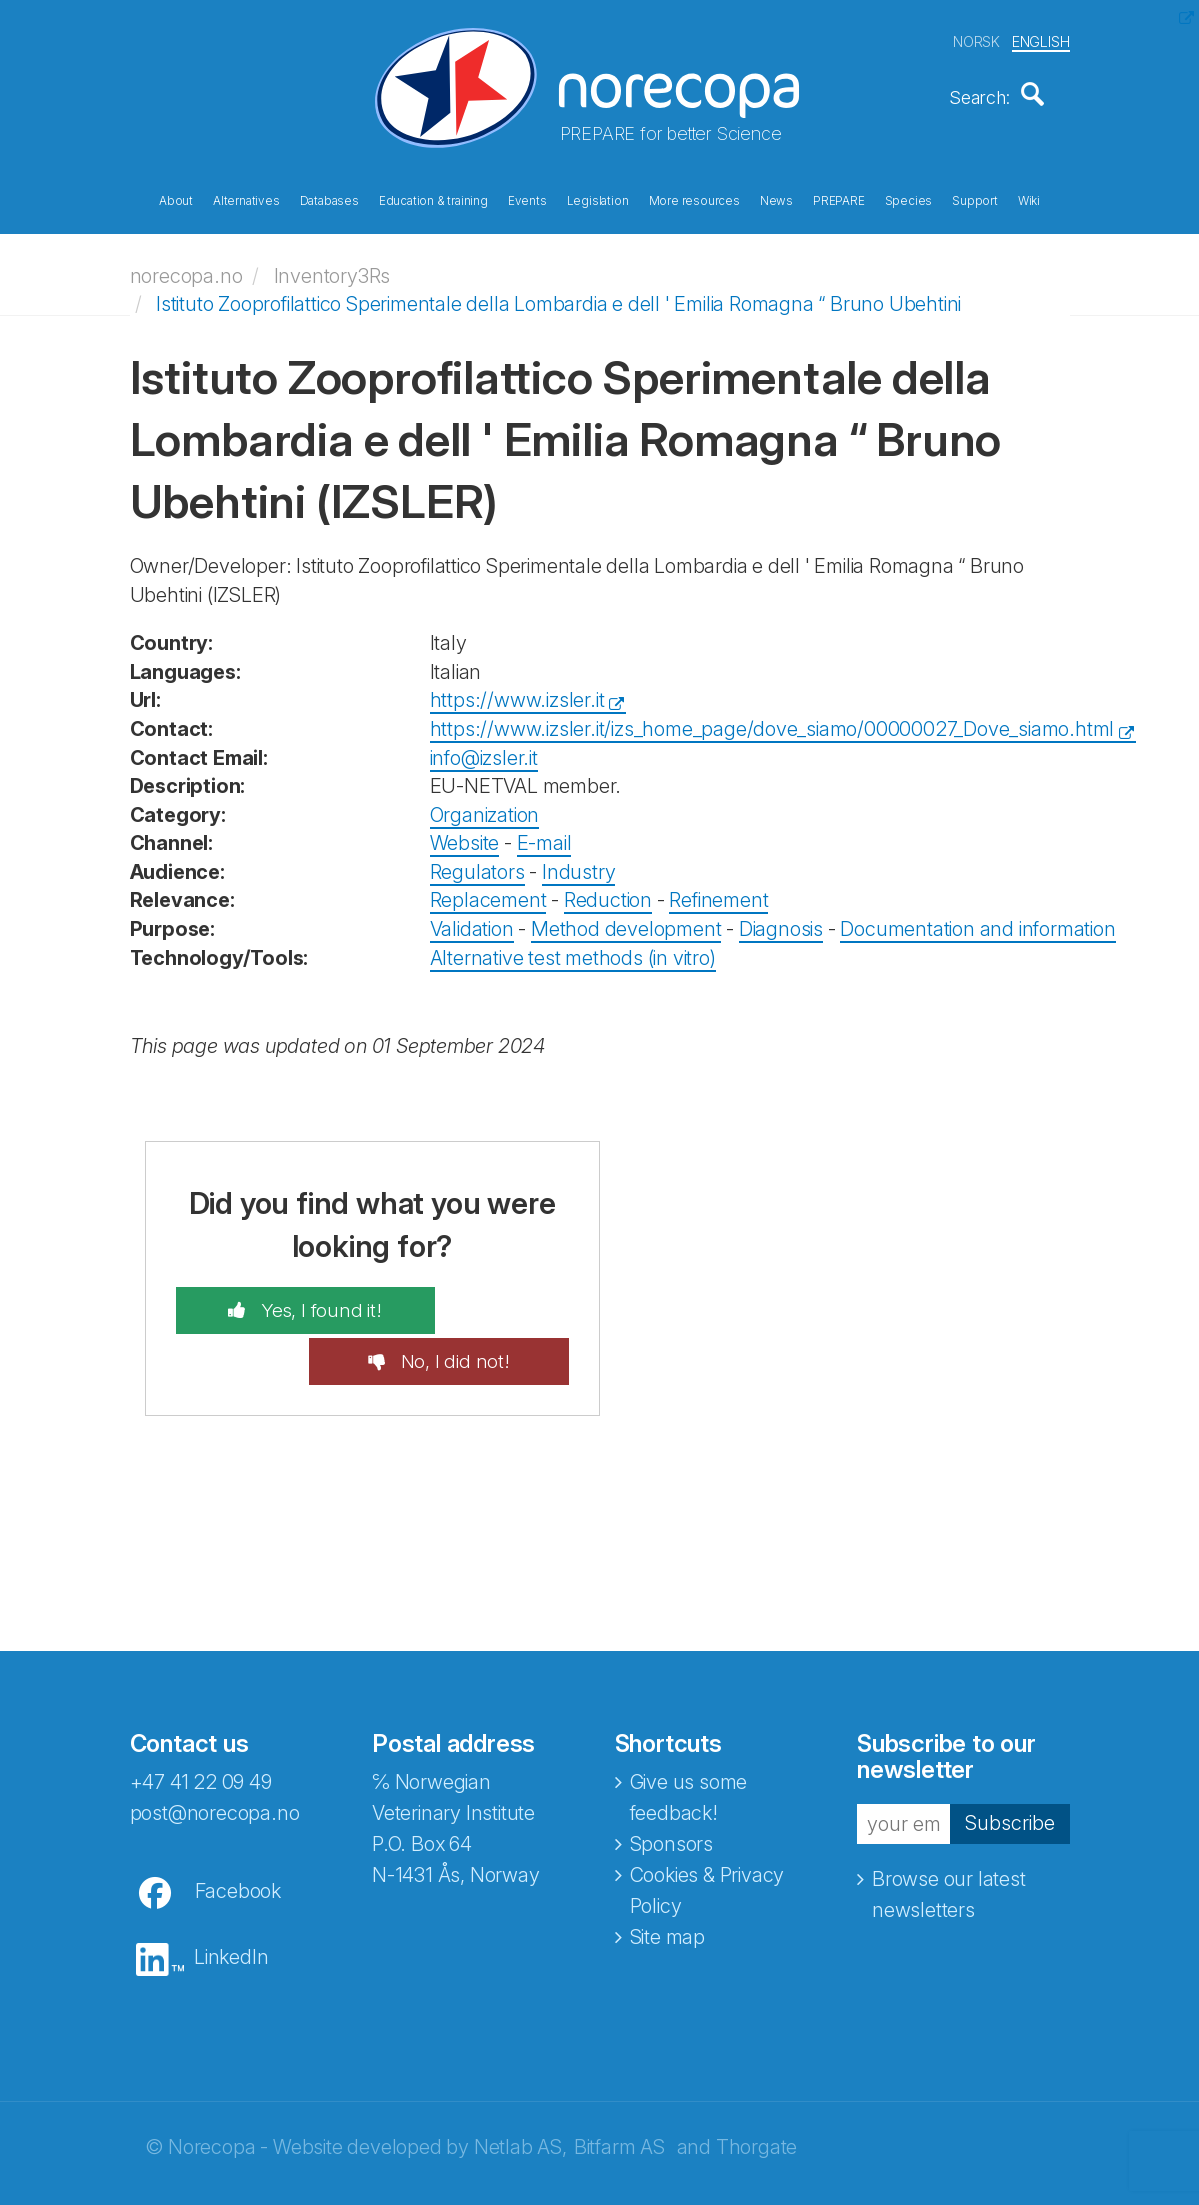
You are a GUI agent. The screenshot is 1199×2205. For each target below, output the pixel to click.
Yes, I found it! (284, 1301)
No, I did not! (488, 1301)
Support (975, 198)
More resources (694, 198)
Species (909, 198)
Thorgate (756, 2088)
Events (527, 198)
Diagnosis (781, 919)
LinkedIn (231, 1898)
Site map (667, 1878)
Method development (626, 919)
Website (465, 833)
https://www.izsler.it (517, 690)
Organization (485, 804)
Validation (472, 919)
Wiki (1029, 198)
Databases (329, 198)
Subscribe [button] (1010, 1764)
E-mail (544, 833)
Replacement (488, 890)
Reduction (608, 890)
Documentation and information (977, 919)
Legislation (598, 198)
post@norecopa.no (215, 1754)
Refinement (718, 890)
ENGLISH (1041, 38)
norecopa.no (186, 265)
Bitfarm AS (619, 2088)
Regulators (477, 861)
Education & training (433, 198)
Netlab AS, (520, 2088)
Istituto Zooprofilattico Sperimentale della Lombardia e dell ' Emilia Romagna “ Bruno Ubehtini (558, 294)
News (776, 198)
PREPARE (839, 198)
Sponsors (671, 1785)
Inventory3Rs (332, 265)
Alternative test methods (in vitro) (573, 947)
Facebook (238, 1832)
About (176, 198)
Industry (578, 861)
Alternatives (246, 198)
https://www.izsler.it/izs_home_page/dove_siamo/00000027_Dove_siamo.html (772, 719)
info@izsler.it (484, 747)
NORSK (976, 38)
